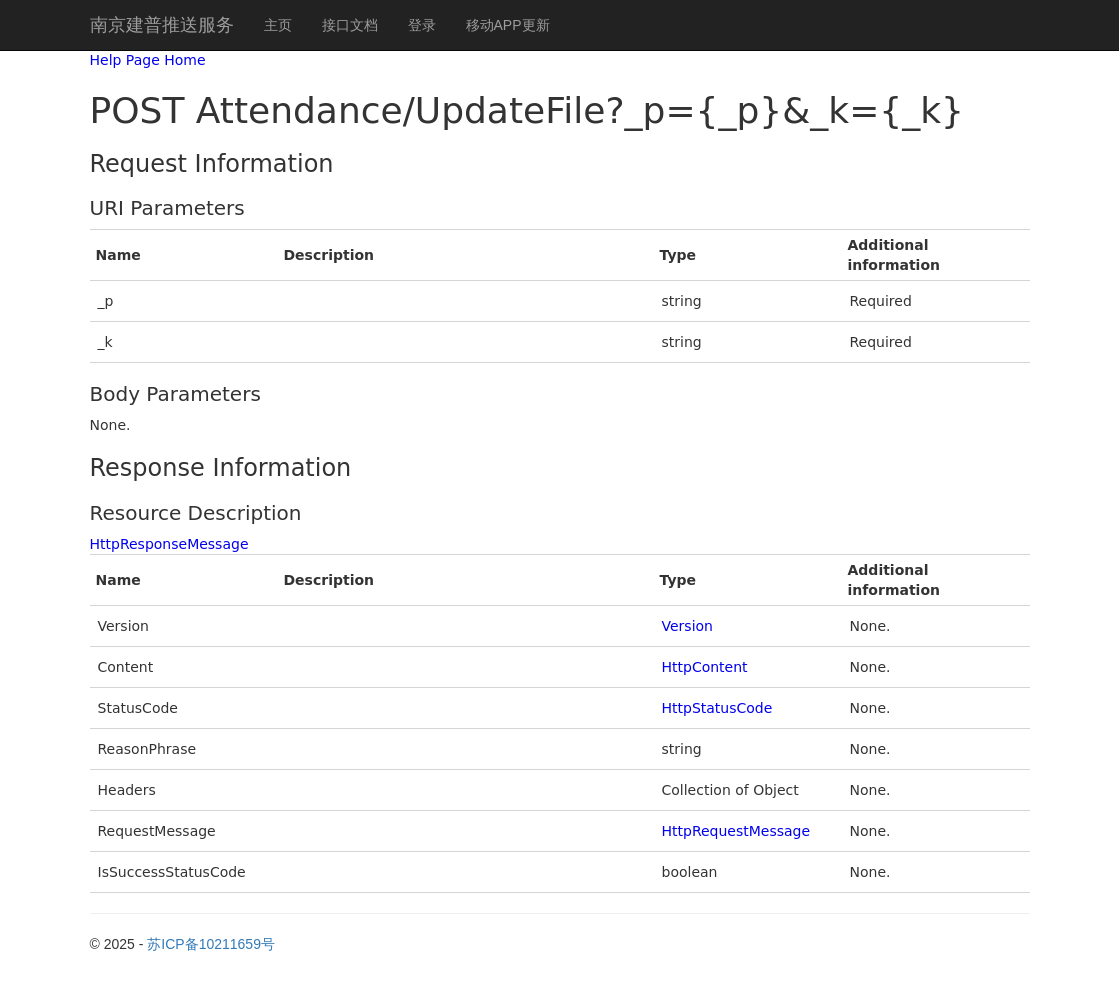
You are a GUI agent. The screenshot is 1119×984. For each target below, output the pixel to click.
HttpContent (705, 667)
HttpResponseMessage (169, 544)
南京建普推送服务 (162, 25)
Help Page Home (148, 60)
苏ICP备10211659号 (211, 944)
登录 (422, 25)
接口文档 (350, 25)
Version (687, 626)
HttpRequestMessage (736, 831)
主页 (278, 25)
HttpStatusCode (717, 708)
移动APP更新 (508, 25)
